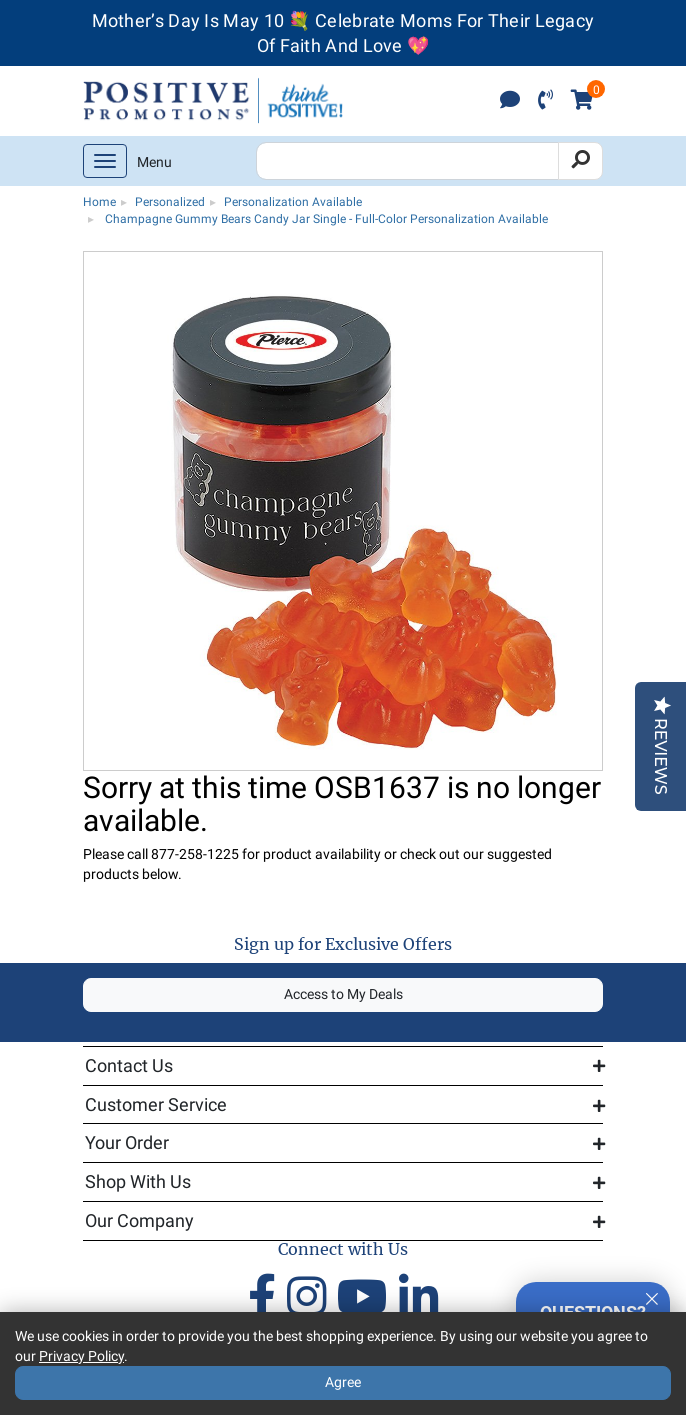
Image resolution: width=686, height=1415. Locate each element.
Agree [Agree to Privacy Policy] (343, 1382)
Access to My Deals (343, 994)
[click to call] (545, 101)
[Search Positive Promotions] (407, 161)
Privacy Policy (81, 1356)
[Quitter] (652, 1296)
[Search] (580, 161)
